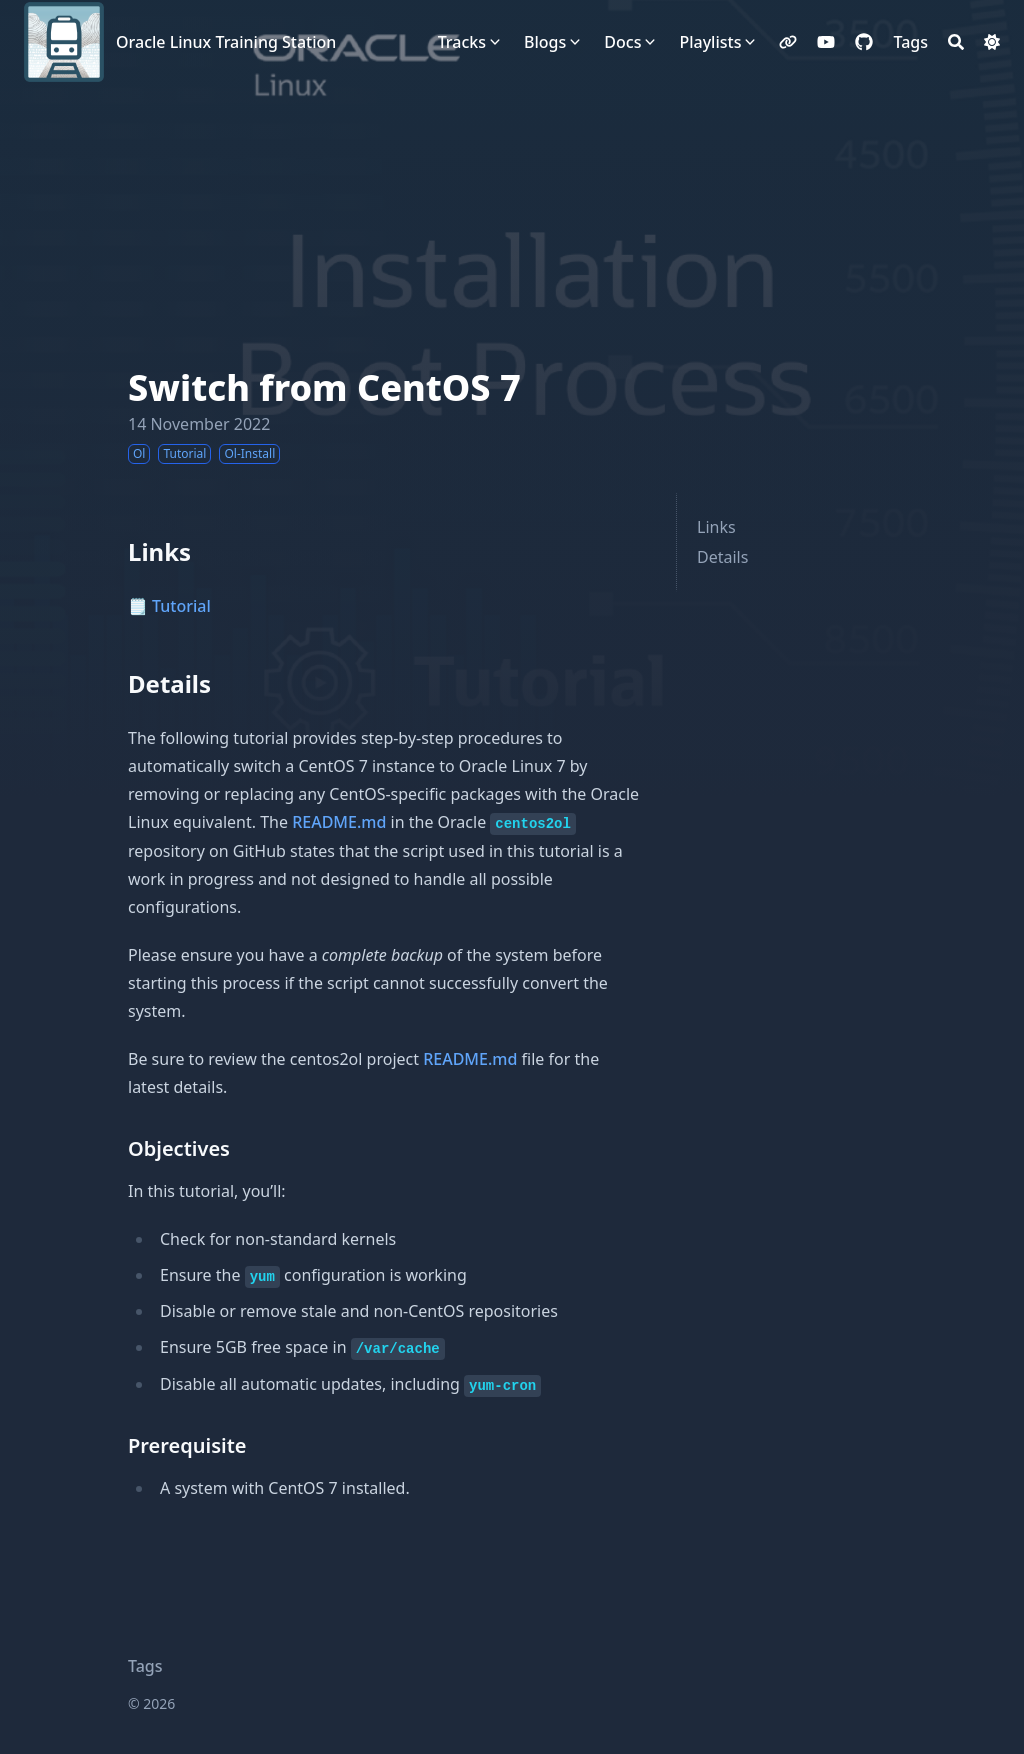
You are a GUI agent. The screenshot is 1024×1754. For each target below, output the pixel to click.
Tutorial (181, 606)
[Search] (956, 42)
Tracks (462, 42)
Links (716, 527)
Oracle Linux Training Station (226, 42)
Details (722, 557)
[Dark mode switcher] (992, 42)
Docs (622, 42)
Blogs (545, 42)
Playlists (710, 42)
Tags (145, 1666)
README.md (339, 822)
